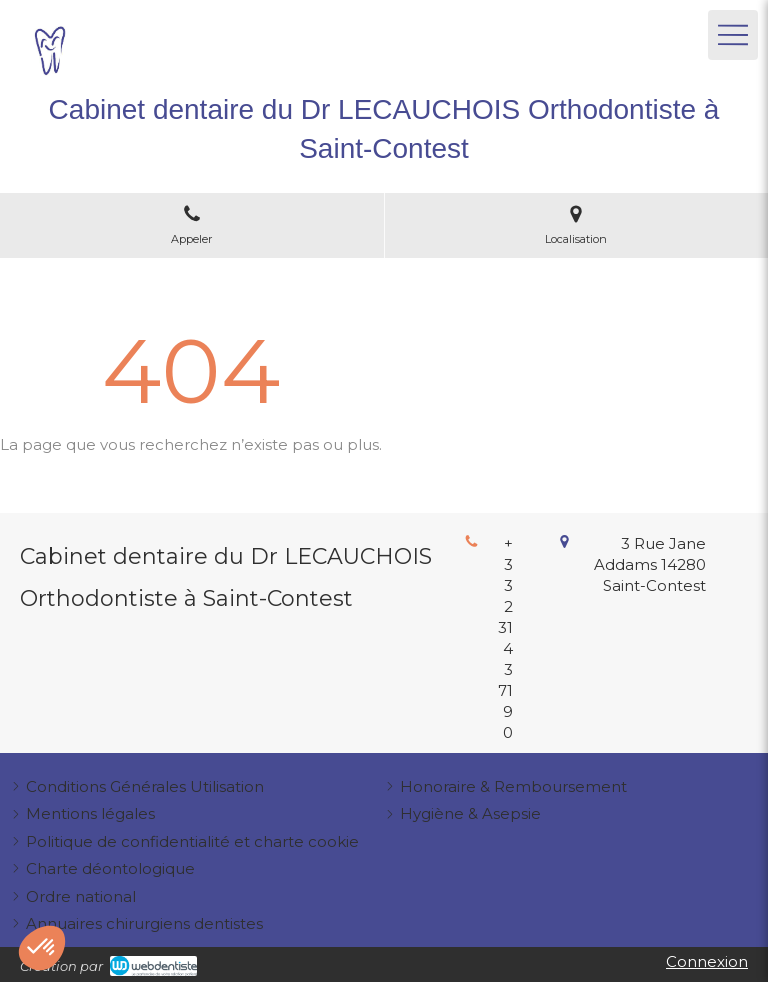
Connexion (707, 961)
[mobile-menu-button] (733, 35)
